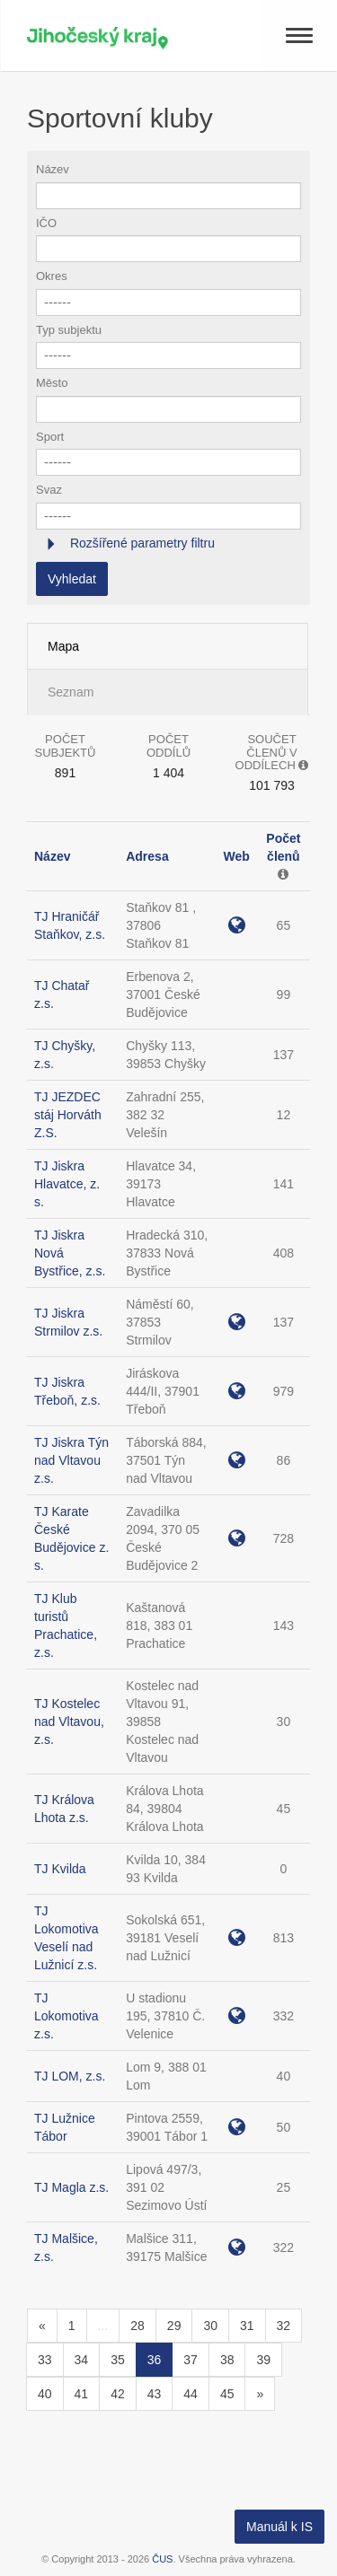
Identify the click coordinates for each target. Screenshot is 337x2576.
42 (118, 2394)
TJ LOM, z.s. (69, 2076)
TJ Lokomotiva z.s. (66, 2016)
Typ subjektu (69, 330)
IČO (46, 223)
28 (137, 2325)
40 (45, 2394)
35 (118, 2360)
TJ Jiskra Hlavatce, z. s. (67, 1184)
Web (236, 856)
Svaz (49, 489)
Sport (50, 436)
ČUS (162, 2559)
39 (263, 2360)
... (103, 2325)
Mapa (63, 646)
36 (154, 2360)
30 (210, 2325)
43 (154, 2394)
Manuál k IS (279, 2526)
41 (82, 2394)
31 (247, 2325)
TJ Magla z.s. (71, 2187)
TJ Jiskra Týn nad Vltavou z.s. (71, 1460)
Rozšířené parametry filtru (141, 543)
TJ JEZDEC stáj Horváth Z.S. (68, 1115)
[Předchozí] (42, 2326)
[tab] (168, 543)
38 (227, 2360)
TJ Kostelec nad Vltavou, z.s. (69, 1721)
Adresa (147, 856)
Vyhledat (72, 579)
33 (45, 2360)
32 (284, 2325)
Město (51, 383)
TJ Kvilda (60, 1869)
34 (82, 2360)
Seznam (70, 692)
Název (52, 169)
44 (190, 2394)
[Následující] (259, 2394)
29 (174, 2325)
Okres (51, 276)
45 (227, 2394)
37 (190, 2360)
